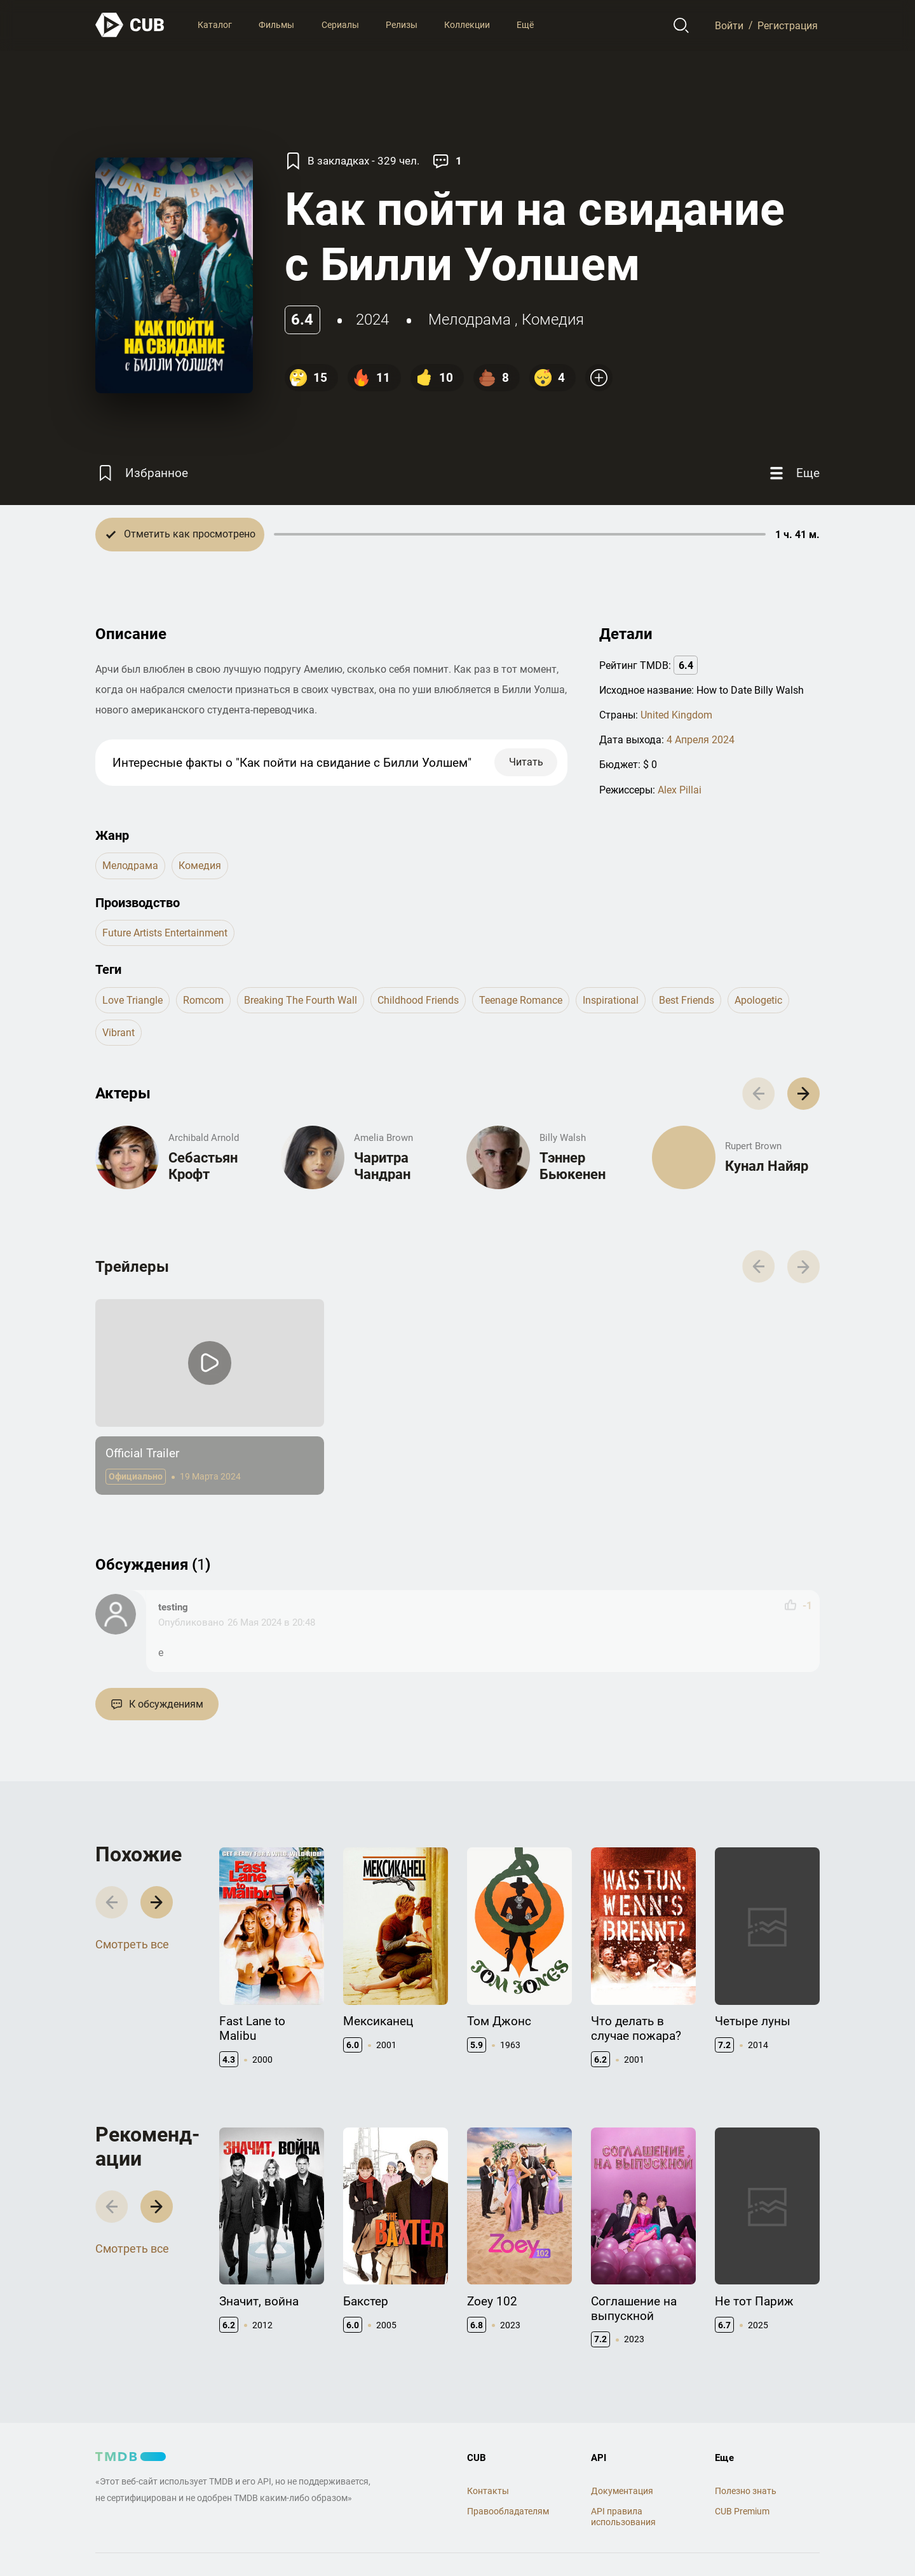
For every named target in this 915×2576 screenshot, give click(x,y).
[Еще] (793, 473)
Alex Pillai (680, 790)
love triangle (132, 1000)
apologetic (758, 1000)
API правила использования (623, 2516)
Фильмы (276, 25)
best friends (686, 1000)
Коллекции (467, 25)
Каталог (215, 25)
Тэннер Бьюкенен (572, 1166)
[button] (803, 1093)
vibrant (118, 1033)
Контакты (488, 2491)
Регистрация (787, 25)
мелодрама (469, 319)
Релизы (401, 25)
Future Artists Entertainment (164, 933)
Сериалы (340, 25)
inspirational (611, 1000)
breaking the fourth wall (300, 1000)
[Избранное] (141, 473)
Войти (729, 25)
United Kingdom (676, 715)
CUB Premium (742, 2511)
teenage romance (520, 1000)
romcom (203, 1000)
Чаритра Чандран (382, 1166)
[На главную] (130, 25)
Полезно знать (745, 2491)
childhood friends (418, 1000)
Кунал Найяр (766, 1166)
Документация (622, 2491)
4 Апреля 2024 (701, 740)
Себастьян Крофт (203, 1166)
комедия (553, 319)
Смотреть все (132, 1944)
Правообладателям (508, 2511)
